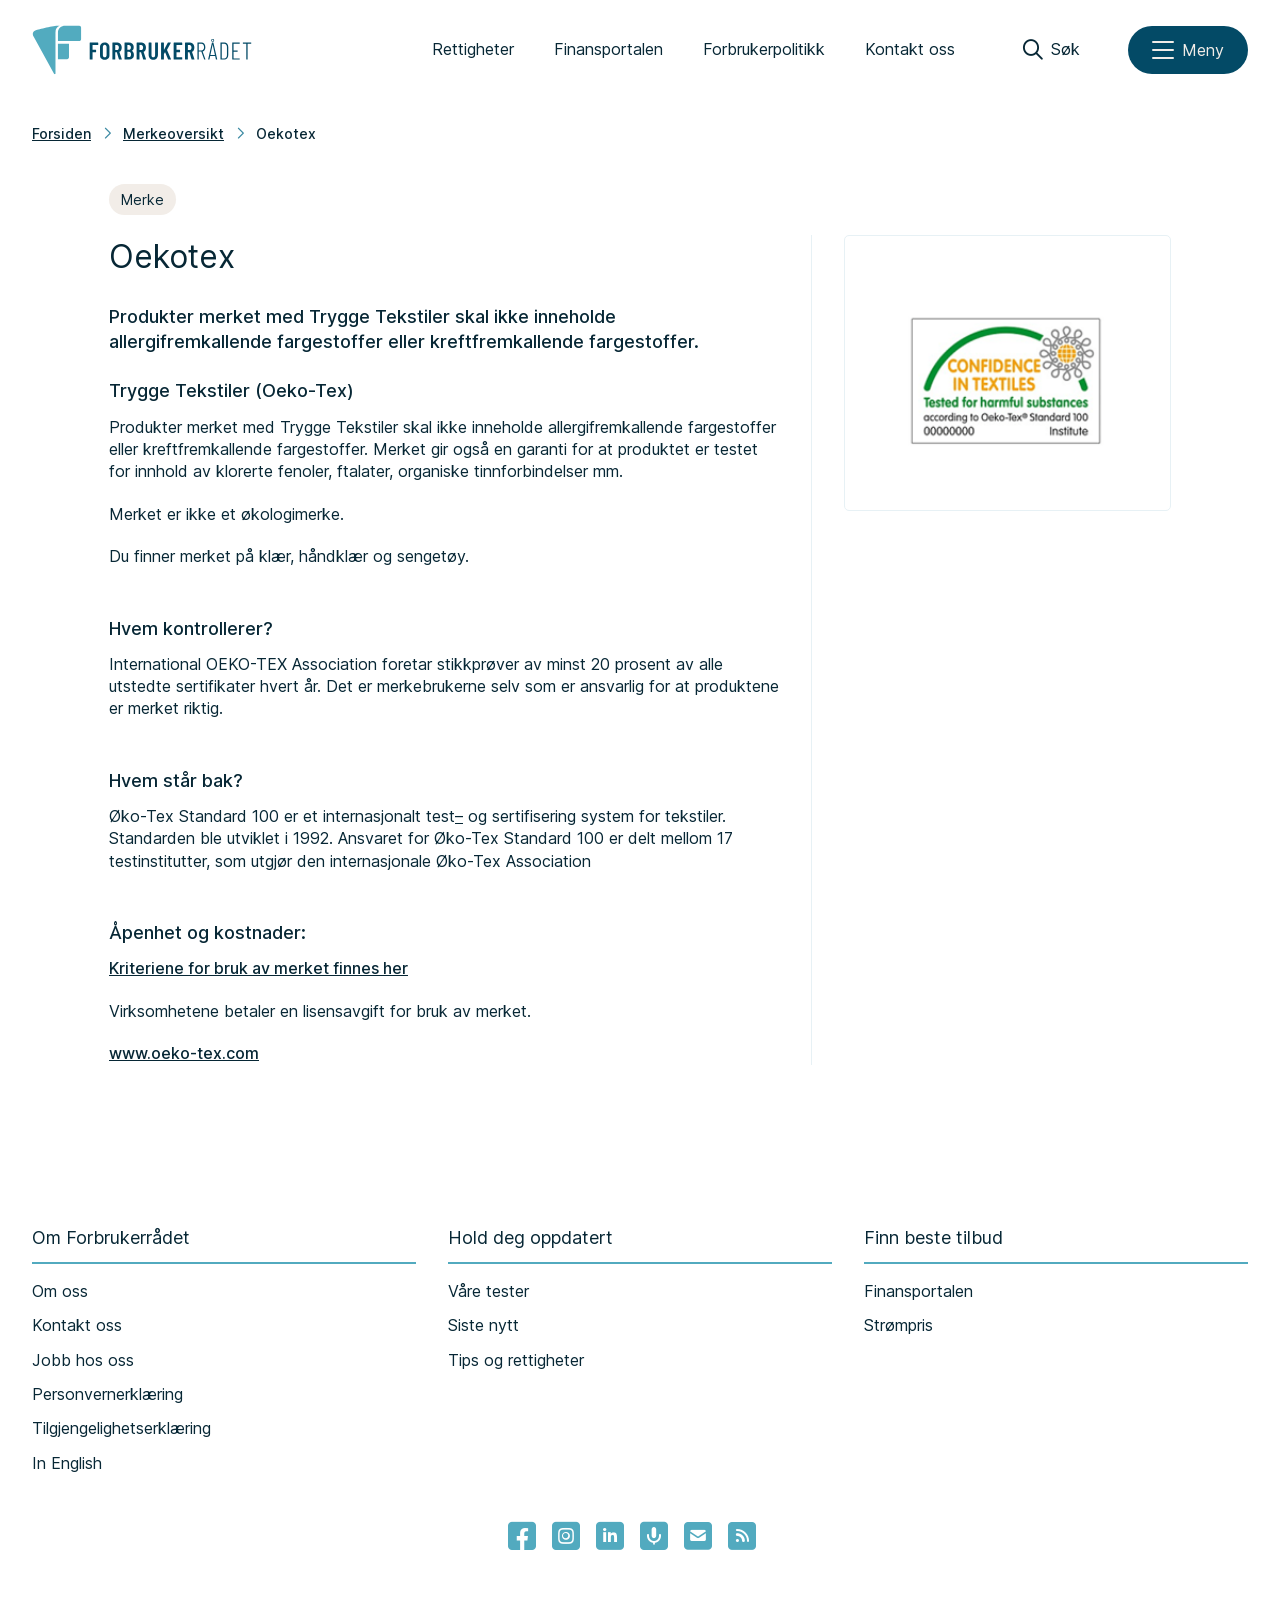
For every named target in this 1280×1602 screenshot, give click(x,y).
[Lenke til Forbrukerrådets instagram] (566, 1536)
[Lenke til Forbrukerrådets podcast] (654, 1536)
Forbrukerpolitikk (764, 49)
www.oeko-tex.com (184, 1053)
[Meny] (1188, 50)
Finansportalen (608, 49)
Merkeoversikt (173, 133)
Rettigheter (473, 49)
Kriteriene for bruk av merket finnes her (258, 968)
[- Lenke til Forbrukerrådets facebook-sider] (522, 1536)
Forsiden (61, 133)
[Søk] (1051, 50)
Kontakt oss (910, 49)
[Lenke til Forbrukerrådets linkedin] (610, 1536)
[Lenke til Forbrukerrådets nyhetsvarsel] (698, 1536)
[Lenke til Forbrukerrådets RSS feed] (742, 1536)
